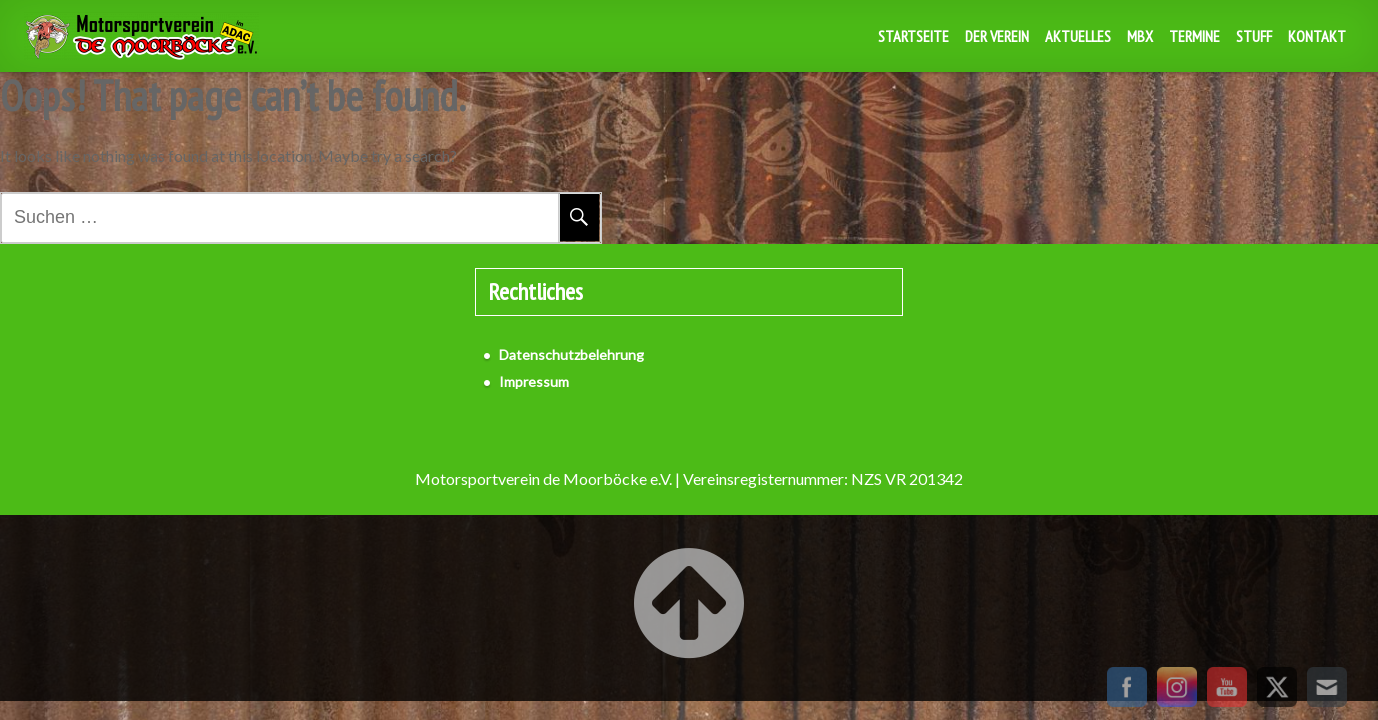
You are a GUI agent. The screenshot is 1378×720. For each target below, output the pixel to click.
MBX (1140, 36)
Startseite (913, 36)
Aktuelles (1078, 36)
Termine (1194, 36)
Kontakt (1317, 36)
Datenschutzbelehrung (571, 354)
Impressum (534, 381)
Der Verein (997, 36)
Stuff (1254, 36)
